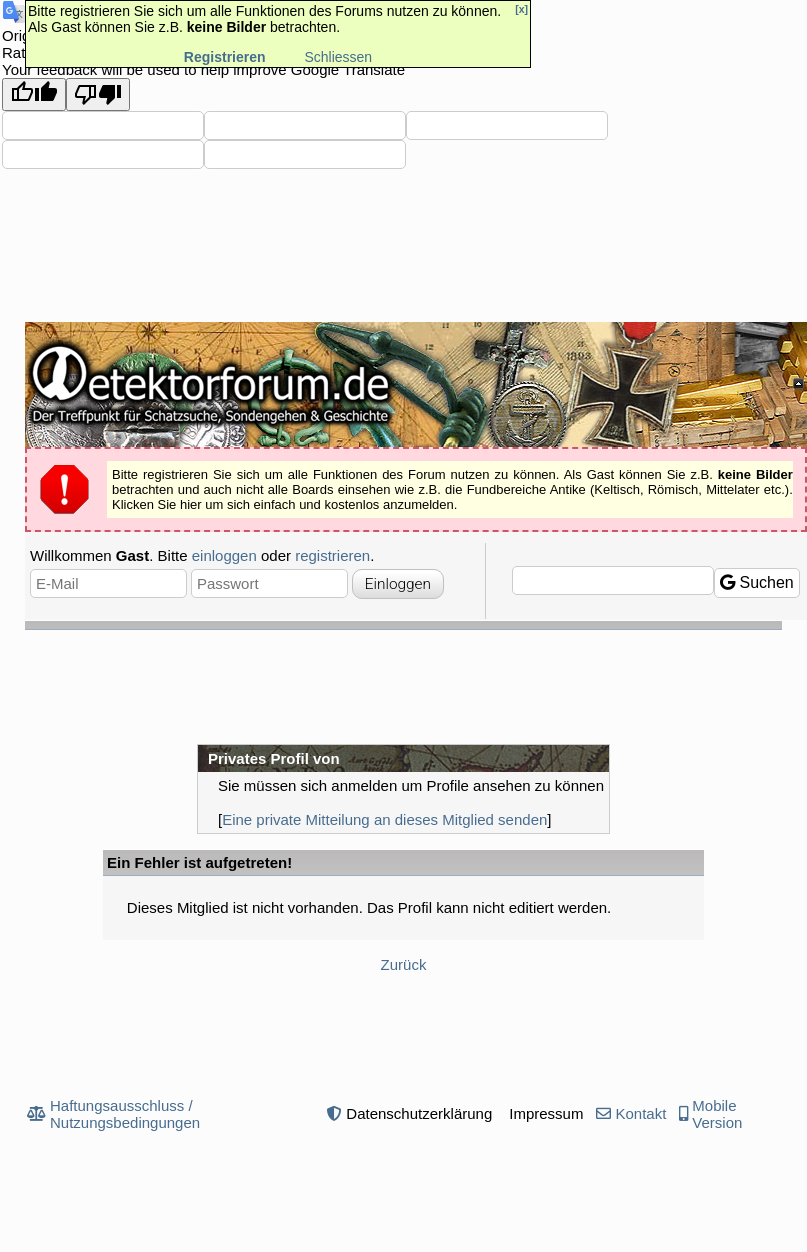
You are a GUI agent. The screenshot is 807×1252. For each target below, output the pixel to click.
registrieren (332, 555)
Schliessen (338, 57)
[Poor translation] (98, 94)
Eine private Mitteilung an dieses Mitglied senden (384, 819)
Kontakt (640, 1113)
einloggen (224, 555)
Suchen (757, 582)
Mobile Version (717, 1114)
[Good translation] (34, 94)
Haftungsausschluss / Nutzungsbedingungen (125, 1114)
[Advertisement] (404, 685)
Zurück (404, 964)
